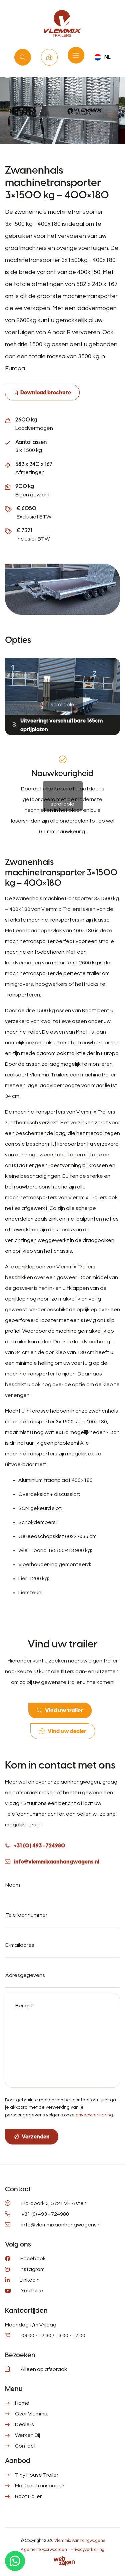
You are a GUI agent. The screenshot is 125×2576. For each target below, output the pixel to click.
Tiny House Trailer (36, 2475)
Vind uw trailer (22, 57)
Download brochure (45, 392)
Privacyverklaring (87, 2550)
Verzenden (36, 2136)
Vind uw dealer (49, 57)
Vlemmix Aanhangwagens (79, 2541)
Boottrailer (28, 2496)
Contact (25, 2446)
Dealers (24, 2424)
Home (22, 2403)
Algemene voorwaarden (44, 2550)
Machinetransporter (39, 2485)
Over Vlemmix (31, 2413)
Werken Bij (27, 2435)
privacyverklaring (94, 2115)
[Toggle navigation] (76, 55)
